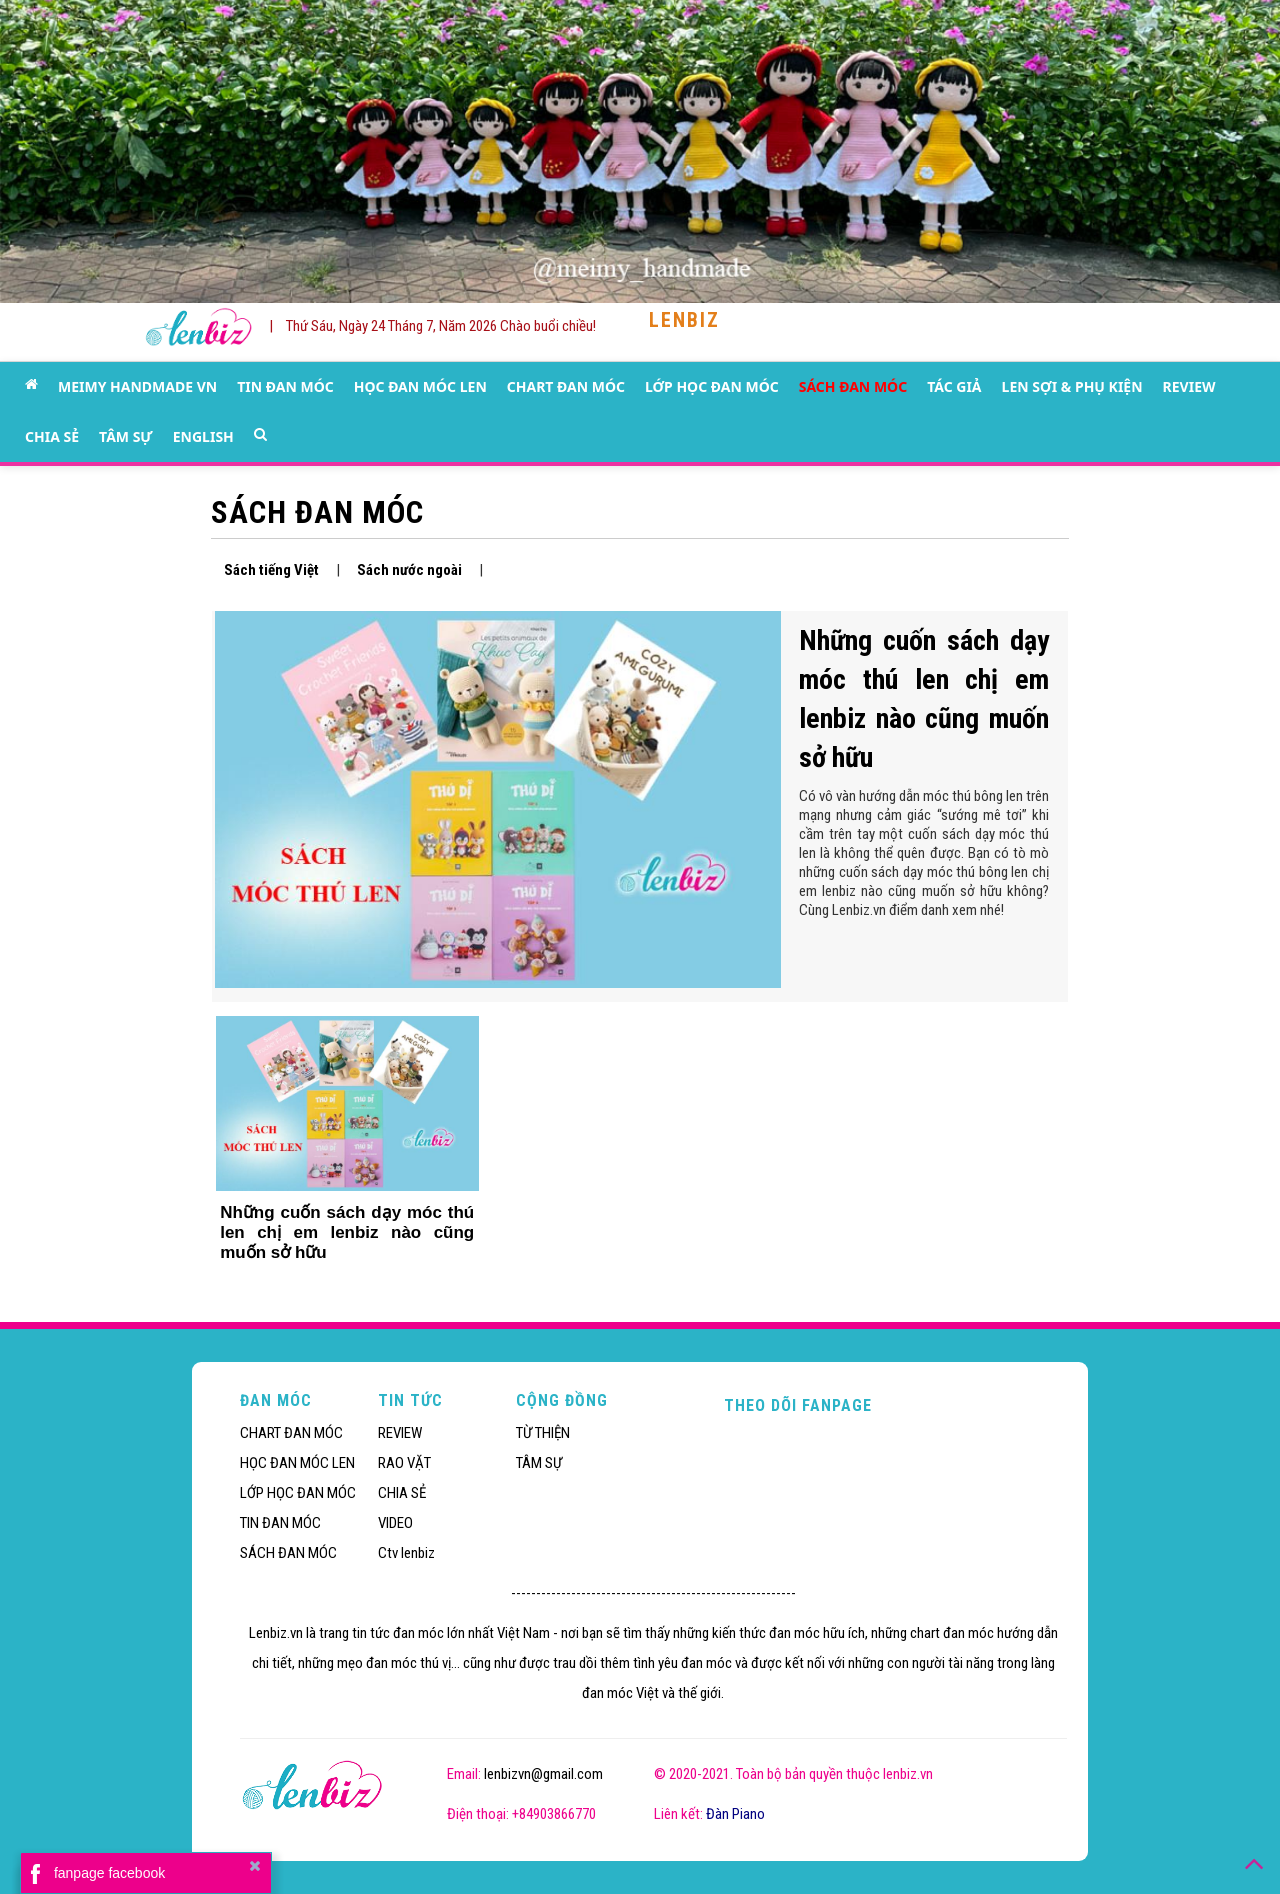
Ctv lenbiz (406, 1553)
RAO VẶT (404, 1463)
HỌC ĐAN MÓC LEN (420, 386)
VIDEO (395, 1523)
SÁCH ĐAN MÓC (853, 386)
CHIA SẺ (52, 436)
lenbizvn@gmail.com (543, 1774)
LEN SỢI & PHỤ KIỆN (1072, 386)
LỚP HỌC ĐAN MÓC (712, 386)
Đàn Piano (735, 1814)
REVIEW (1189, 386)
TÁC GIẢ (954, 386)
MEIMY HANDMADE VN (137, 386)
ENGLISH (203, 436)
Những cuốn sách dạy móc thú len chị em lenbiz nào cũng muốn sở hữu (347, 1232)
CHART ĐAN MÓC (566, 386)
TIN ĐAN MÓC (285, 386)
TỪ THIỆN (543, 1433)
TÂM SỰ (126, 436)
